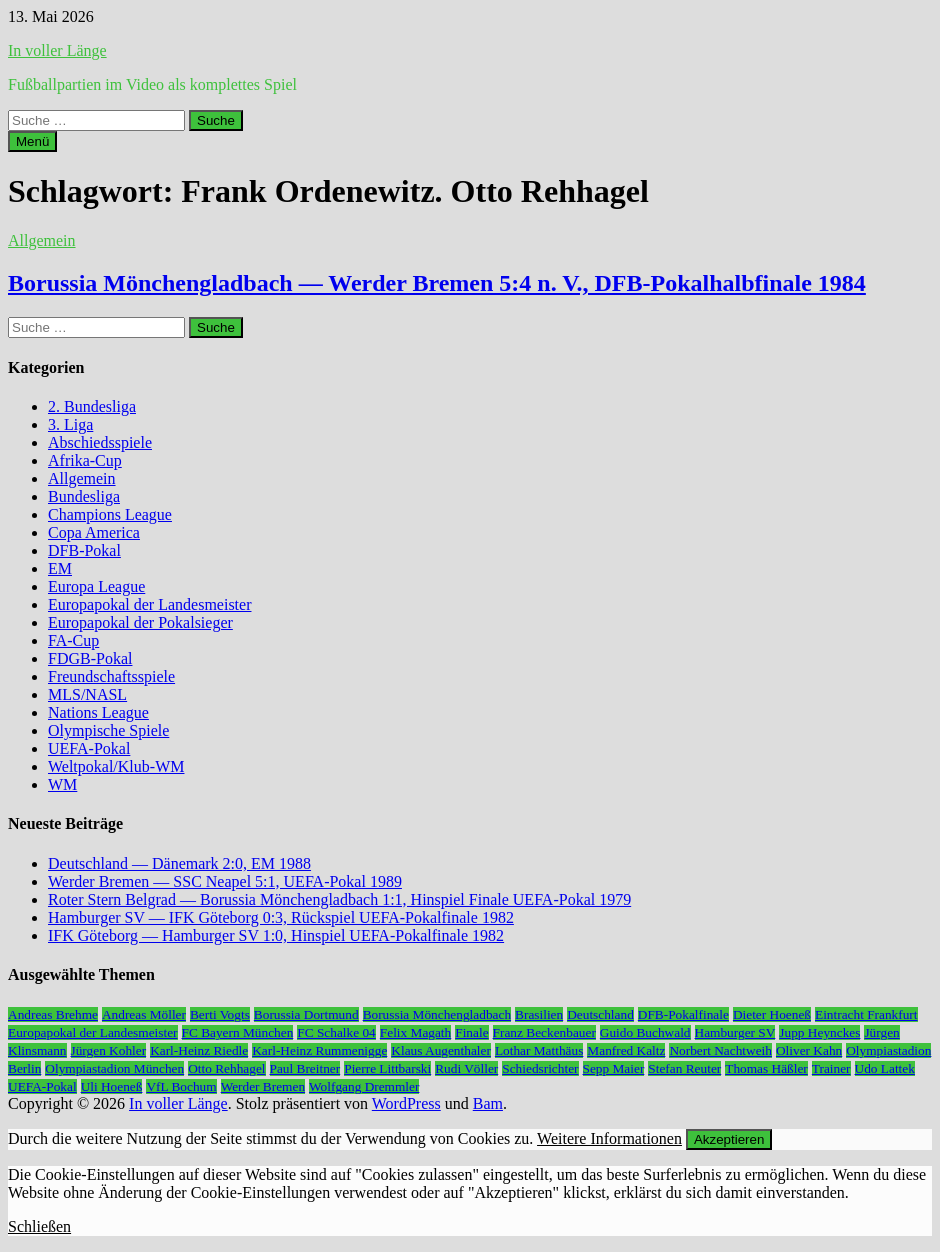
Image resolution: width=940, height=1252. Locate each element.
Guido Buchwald (645, 1032)
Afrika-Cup (85, 460)
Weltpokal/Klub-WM (116, 766)
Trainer (831, 1068)
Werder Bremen (263, 1086)
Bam (488, 1103)
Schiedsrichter (540, 1068)
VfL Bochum (181, 1086)
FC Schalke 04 (336, 1032)
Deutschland (600, 1014)
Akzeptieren (729, 1139)
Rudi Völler (466, 1068)
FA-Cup (73, 640)
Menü (32, 141)
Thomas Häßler (766, 1068)
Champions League (110, 514)
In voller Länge (57, 50)
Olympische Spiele (108, 730)
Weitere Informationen (609, 1138)
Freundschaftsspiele (111, 676)
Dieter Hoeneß (772, 1014)
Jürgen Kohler (109, 1050)
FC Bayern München (238, 1032)
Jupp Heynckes (819, 1032)
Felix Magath (415, 1032)
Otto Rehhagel (226, 1068)
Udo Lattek (885, 1068)
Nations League (98, 712)
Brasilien (539, 1014)
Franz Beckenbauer (544, 1032)
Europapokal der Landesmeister (149, 604)
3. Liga (70, 424)
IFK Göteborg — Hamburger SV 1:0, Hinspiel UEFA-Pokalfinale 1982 (276, 935)
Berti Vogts (220, 1014)
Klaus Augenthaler (441, 1050)
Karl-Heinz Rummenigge (319, 1050)
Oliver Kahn (809, 1050)
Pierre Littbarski (387, 1068)
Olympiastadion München (114, 1068)
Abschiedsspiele (100, 442)
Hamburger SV (735, 1032)
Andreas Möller (144, 1014)
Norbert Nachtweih (720, 1050)
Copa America (94, 532)
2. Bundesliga (92, 406)
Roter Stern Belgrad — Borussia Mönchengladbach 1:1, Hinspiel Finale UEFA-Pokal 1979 (339, 899)
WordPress (406, 1103)
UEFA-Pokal (89, 748)
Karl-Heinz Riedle (199, 1050)
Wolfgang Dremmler (364, 1086)
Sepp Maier (614, 1068)
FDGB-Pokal (90, 658)
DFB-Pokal (84, 550)
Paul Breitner (305, 1068)
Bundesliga (84, 496)
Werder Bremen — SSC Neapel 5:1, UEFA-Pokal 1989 (225, 881)
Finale (471, 1032)
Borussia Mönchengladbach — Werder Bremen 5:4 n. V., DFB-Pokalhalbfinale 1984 (437, 283)
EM (60, 568)
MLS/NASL (87, 694)
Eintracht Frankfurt (866, 1014)
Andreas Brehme (53, 1014)
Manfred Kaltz (626, 1050)
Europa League (96, 586)
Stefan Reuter (684, 1068)
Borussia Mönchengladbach (437, 1014)
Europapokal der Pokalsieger (140, 622)
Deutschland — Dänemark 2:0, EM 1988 (179, 863)
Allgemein (42, 240)
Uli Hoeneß (112, 1086)
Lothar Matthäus (539, 1050)
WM (62, 784)
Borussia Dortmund (306, 1014)
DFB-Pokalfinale (683, 1014)
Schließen (39, 1226)
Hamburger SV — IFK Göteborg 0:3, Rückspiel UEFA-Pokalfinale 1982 (281, 917)
